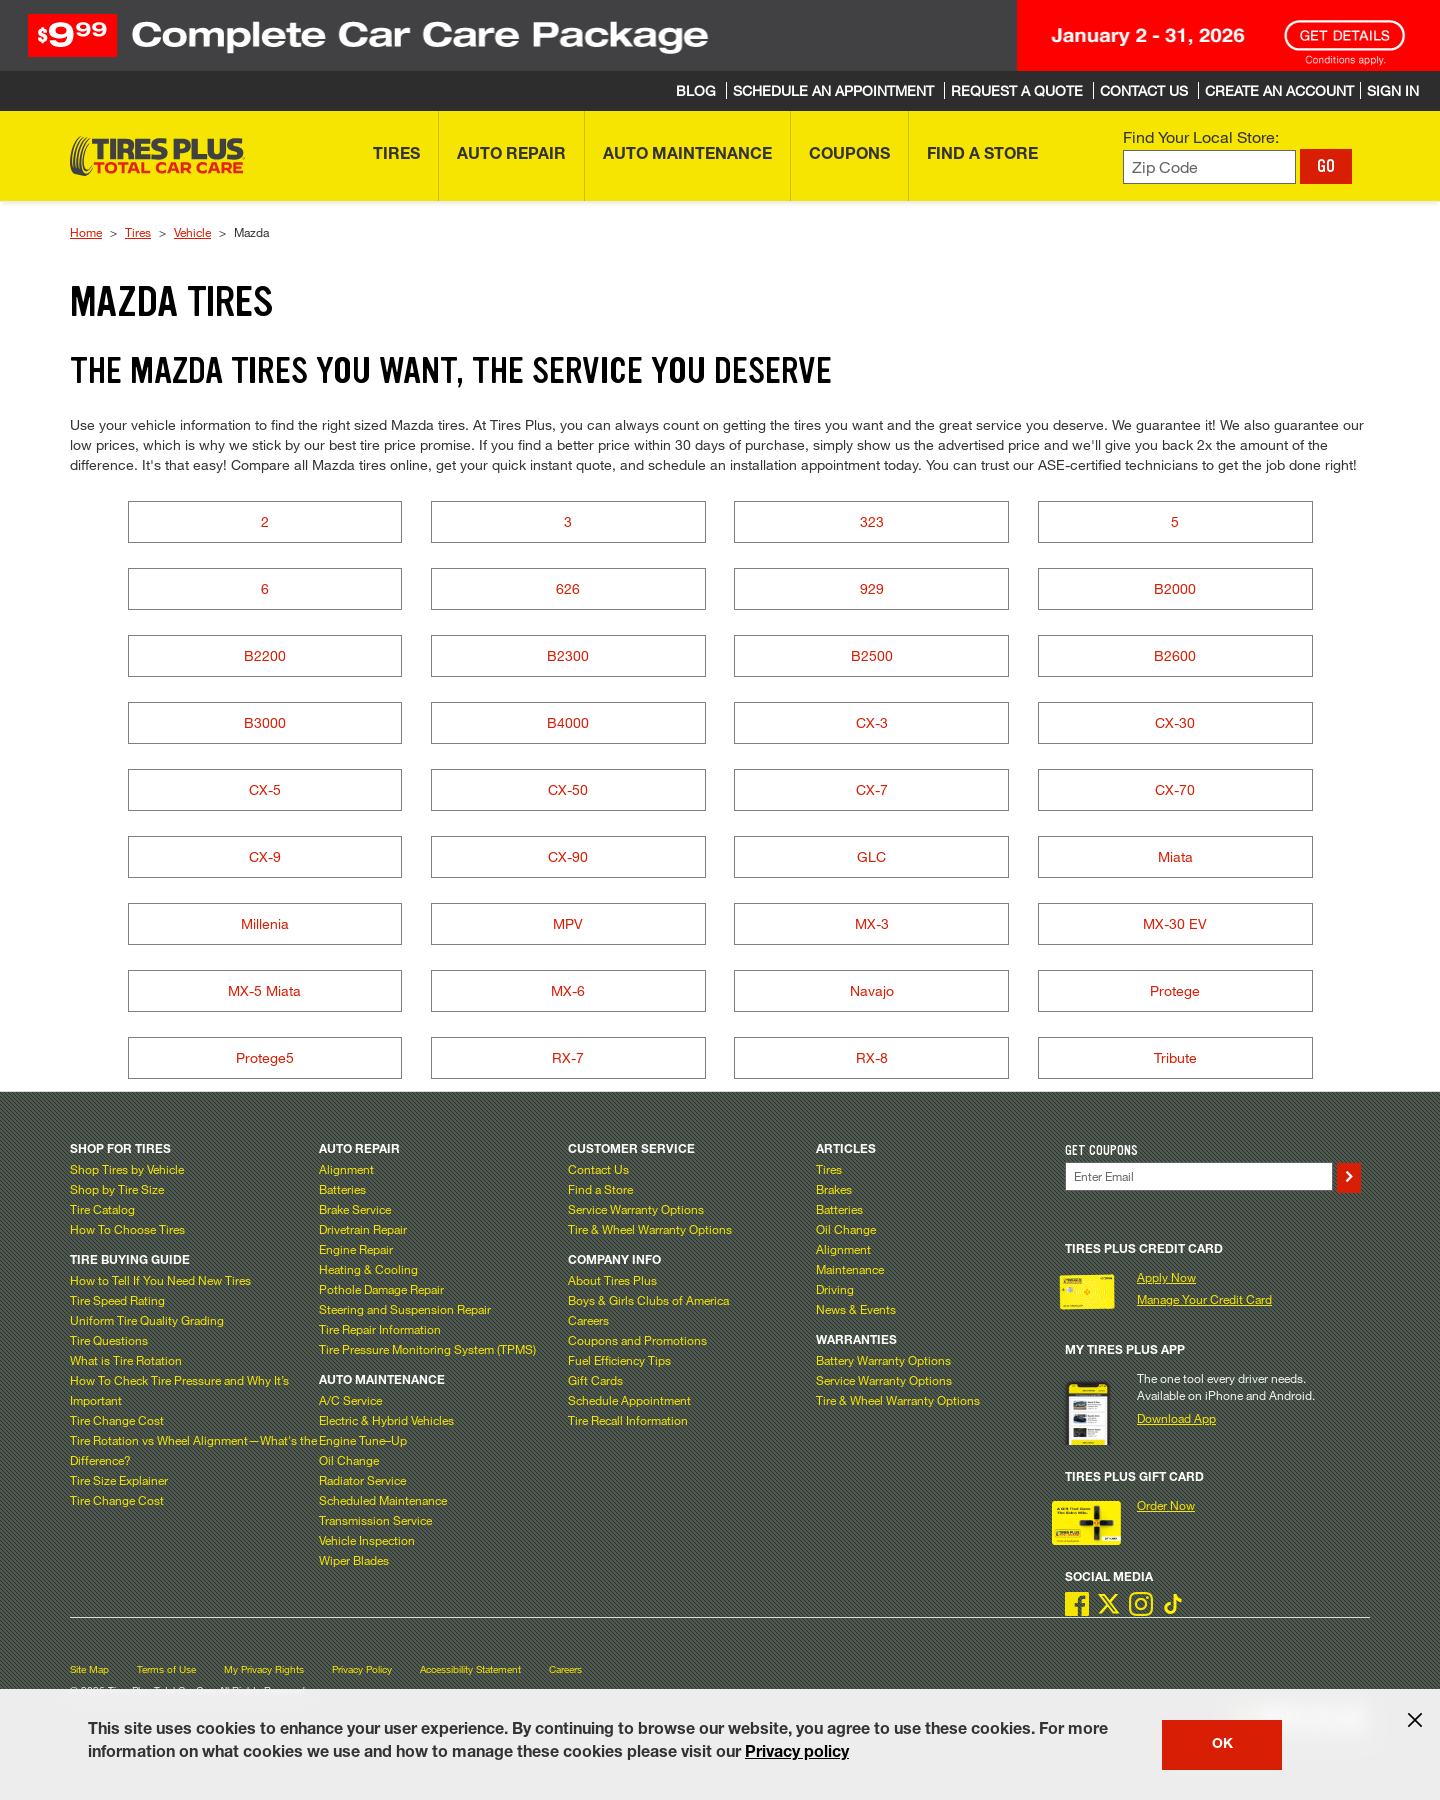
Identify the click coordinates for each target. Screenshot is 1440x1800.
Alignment (346, 1169)
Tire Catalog (102, 1209)
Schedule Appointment (629, 1400)
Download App (1176, 1418)
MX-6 (568, 990)
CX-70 (1175, 789)
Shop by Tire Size (117, 1189)
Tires (138, 232)
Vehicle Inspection (367, 1540)
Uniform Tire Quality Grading (147, 1320)
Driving (835, 1289)
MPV (568, 923)
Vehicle (192, 232)
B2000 (1175, 588)
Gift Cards (595, 1380)
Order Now (1166, 1505)
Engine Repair (356, 1249)
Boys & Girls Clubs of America (648, 1300)
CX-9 (265, 856)
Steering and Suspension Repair (405, 1309)
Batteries (342, 1189)
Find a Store (600, 1189)
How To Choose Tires (127, 1229)
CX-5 (265, 789)
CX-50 (568, 789)
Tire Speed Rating (117, 1300)
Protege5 (265, 1057)
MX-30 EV (1175, 923)
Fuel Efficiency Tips (619, 1360)
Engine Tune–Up (363, 1440)
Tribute (1175, 1057)
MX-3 (872, 923)
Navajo (872, 990)
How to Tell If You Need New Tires (160, 1280)
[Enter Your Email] (1199, 1176)
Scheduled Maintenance (383, 1500)
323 (872, 521)
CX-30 (1175, 722)
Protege (1175, 990)
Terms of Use (166, 1669)
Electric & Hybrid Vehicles (386, 1420)
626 (568, 588)
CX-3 (872, 722)
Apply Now (1166, 1277)
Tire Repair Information (380, 1329)
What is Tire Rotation (126, 1360)
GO (1326, 166)
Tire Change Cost (117, 1420)
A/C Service (350, 1400)
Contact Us (598, 1169)
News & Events (856, 1309)
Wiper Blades (354, 1560)
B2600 (1175, 655)
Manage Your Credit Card (1204, 1299)
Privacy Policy (362, 1669)
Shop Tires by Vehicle (127, 1169)
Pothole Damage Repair (381, 1289)
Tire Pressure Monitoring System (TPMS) (427, 1349)
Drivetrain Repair (363, 1229)
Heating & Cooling (368, 1269)
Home (86, 232)
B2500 (872, 655)
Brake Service (355, 1209)
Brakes (834, 1189)
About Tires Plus (612, 1280)
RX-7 (568, 1057)
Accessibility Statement (470, 1669)
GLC (871, 856)
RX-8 (872, 1057)
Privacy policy (797, 1754)
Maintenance (850, 1269)
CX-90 (568, 856)
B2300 (568, 655)
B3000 (265, 722)
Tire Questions (109, 1340)
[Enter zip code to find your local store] (1209, 167)
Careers (588, 1320)
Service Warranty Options (636, 1209)
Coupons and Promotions (637, 1340)
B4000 (568, 722)
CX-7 (872, 789)
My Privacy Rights (264, 1669)
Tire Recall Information (628, 1420)
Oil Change (349, 1460)
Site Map (89, 1669)
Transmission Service (375, 1520)
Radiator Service (362, 1480)
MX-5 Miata (264, 990)
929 (872, 588)
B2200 (265, 655)
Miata (1175, 856)
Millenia (265, 923)
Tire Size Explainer (119, 1480)
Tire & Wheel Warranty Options (650, 1229)
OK (1222, 1745)
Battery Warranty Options (883, 1360)
